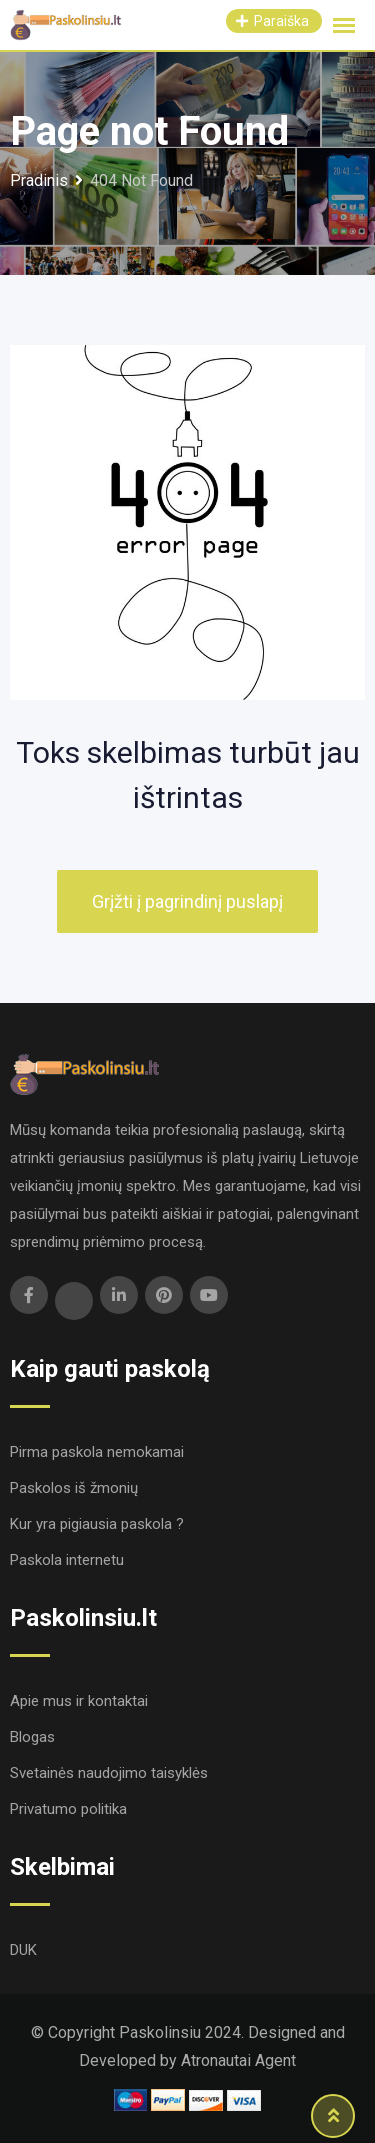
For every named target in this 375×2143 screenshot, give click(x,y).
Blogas (32, 1737)
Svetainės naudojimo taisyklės (109, 1773)
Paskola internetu (67, 1560)
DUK (23, 1950)
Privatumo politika (68, 1809)
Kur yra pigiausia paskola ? (97, 1524)
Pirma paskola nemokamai (97, 1452)
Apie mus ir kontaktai (79, 1701)
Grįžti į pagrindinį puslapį (187, 901)
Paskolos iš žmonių (74, 1488)
